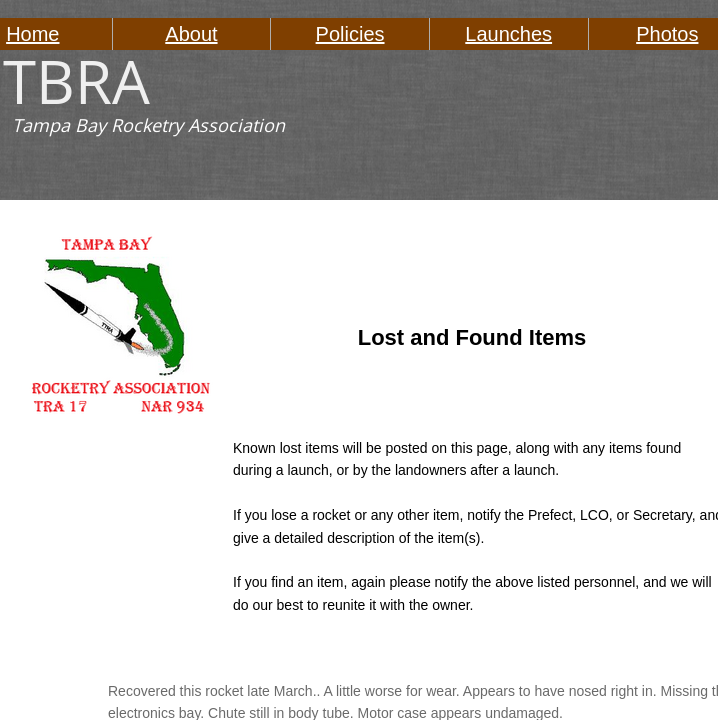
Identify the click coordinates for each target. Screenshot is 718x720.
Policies (350, 34)
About (191, 34)
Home (32, 34)
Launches (508, 34)
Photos (667, 34)
